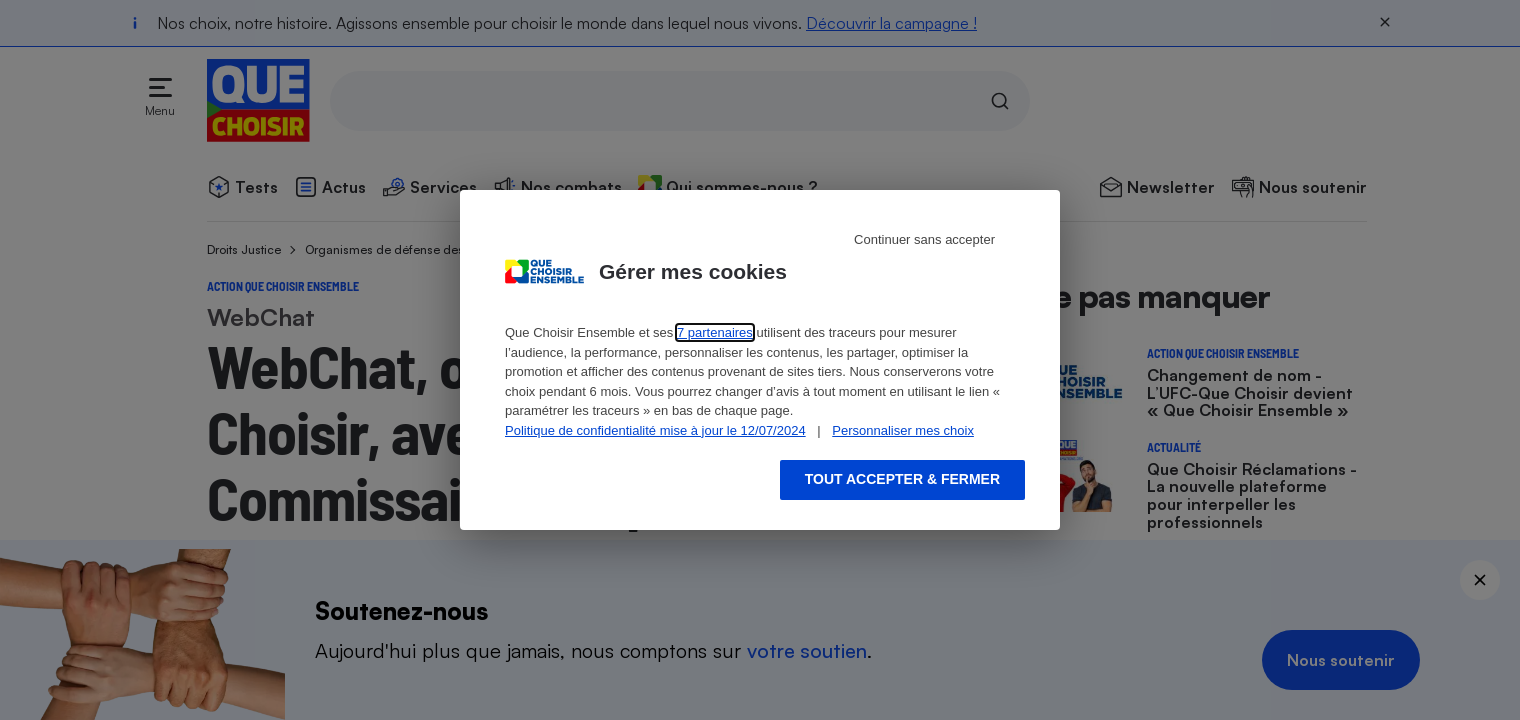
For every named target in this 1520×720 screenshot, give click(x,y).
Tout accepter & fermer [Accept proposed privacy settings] (902, 479)
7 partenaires (715, 332)
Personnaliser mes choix (903, 430)
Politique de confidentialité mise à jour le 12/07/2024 (655, 430)
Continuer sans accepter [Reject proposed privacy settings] (924, 239)
